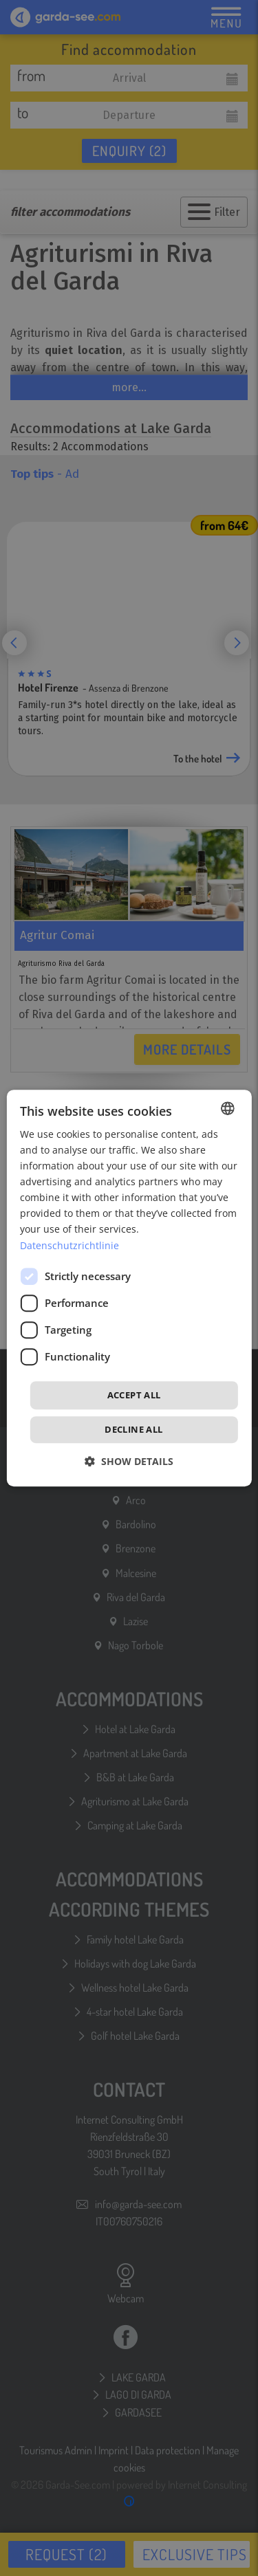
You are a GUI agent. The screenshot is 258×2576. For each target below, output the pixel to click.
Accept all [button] (134, 1395)
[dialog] (128, 1288)
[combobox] (228, 1108)
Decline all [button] (133, 1429)
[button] (129, 1461)
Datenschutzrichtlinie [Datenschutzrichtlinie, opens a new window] (69, 1245)
